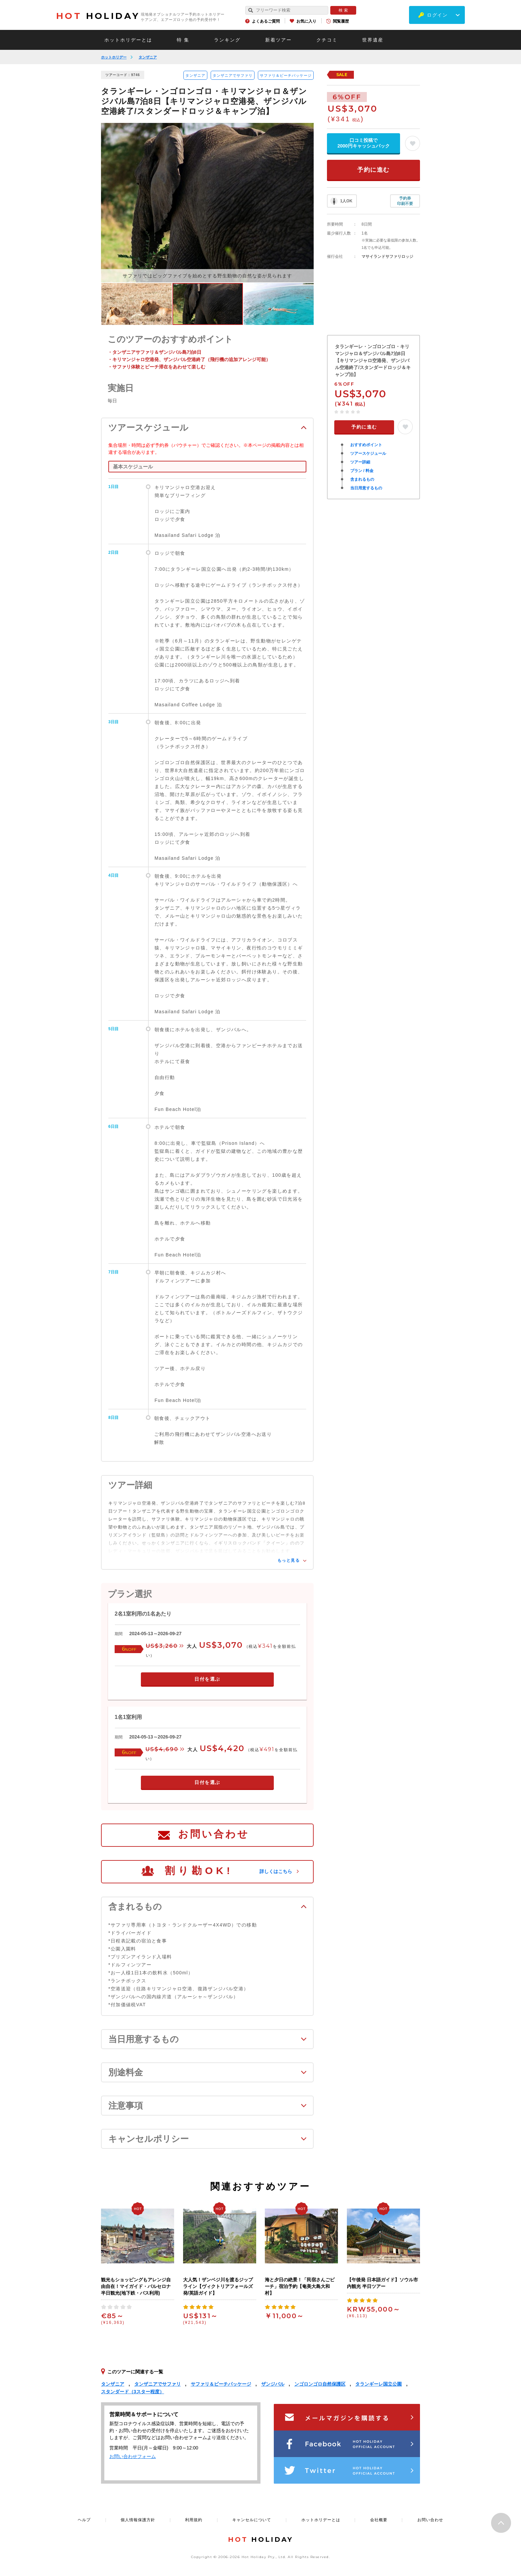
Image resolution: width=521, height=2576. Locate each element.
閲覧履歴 (341, 21)
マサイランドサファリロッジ (387, 256)
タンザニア (148, 57)
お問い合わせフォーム (132, 2456)
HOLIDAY (98, 16)
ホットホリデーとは (128, 40)
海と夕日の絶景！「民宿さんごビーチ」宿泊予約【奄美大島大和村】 (300, 2286)
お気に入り (306, 21)
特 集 (183, 40)
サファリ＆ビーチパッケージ (286, 75)
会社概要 (378, 2520)
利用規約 (193, 2520)
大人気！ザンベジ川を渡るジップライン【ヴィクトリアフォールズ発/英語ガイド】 (218, 2286)
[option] (207, 202)
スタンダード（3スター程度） (132, 2391)
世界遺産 (372, 40)
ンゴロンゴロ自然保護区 (320, 2384)
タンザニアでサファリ (233, 75)
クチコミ (327, 40)
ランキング (227, 40)
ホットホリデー (114, 57)
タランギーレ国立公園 (378, 2384)
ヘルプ (84, 2520)
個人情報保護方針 (138, 2520)
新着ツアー (278, 40)
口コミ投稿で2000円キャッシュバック (363, 143)
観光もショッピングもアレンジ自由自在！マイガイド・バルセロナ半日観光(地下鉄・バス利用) (136, 2286)
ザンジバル (272, 2384)
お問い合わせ (213, 1834)
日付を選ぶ (207, 1679)
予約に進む (373, 169)
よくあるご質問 (266, 21)
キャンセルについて (251, 2520)
